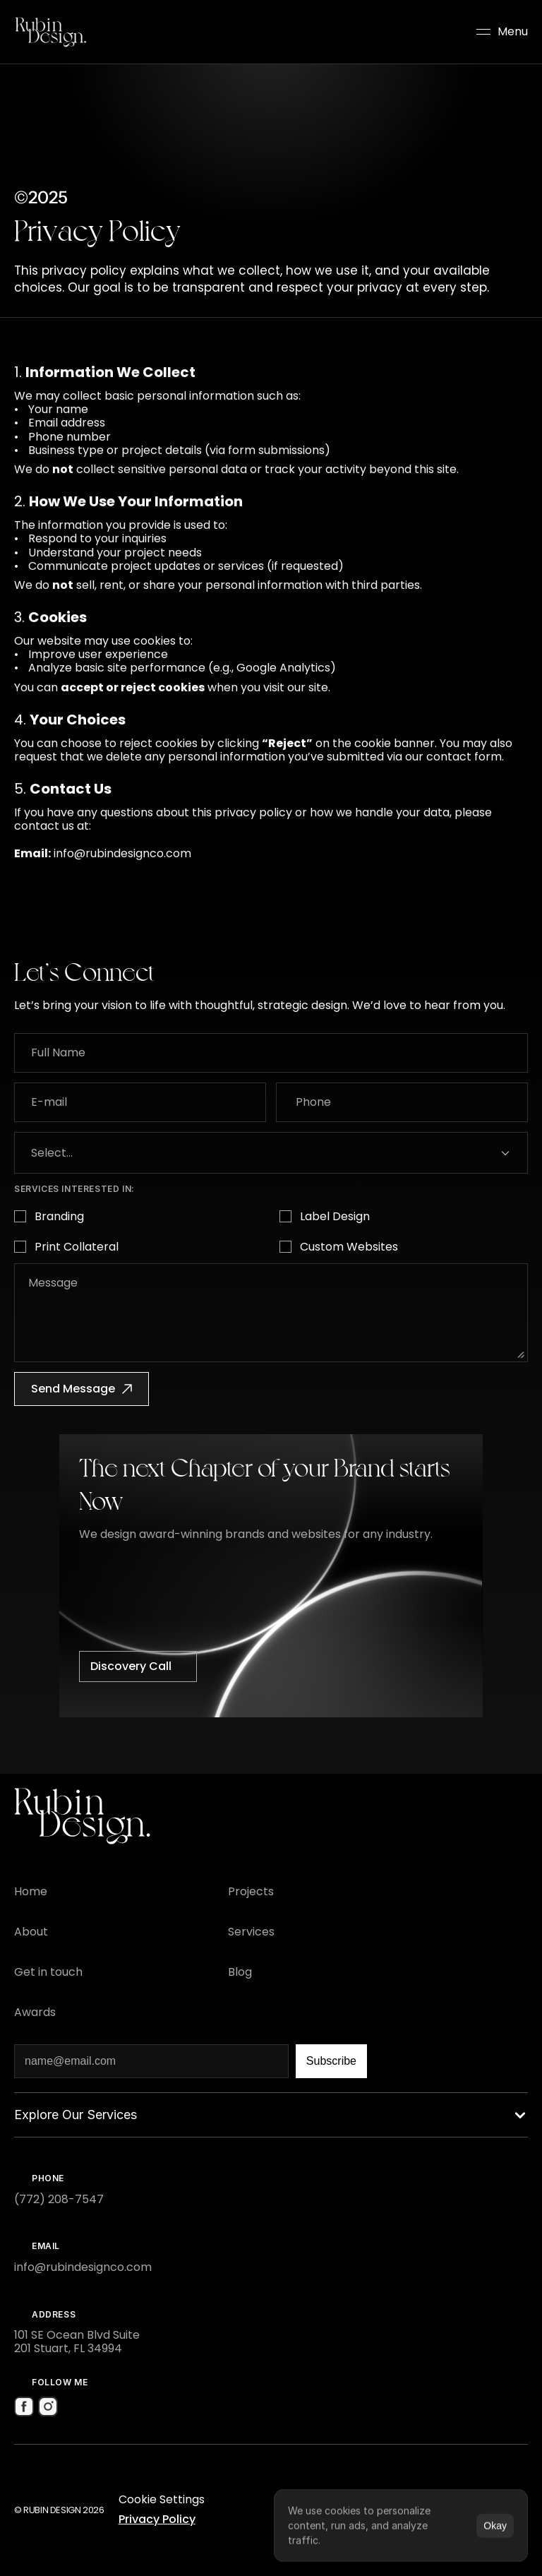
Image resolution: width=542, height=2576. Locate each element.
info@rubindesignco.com (122, 866)
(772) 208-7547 (59, 2199)
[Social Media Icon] (24, 2406)
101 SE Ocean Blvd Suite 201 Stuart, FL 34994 (77, 2341)
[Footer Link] (30, 1891)
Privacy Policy (157, 2519)
